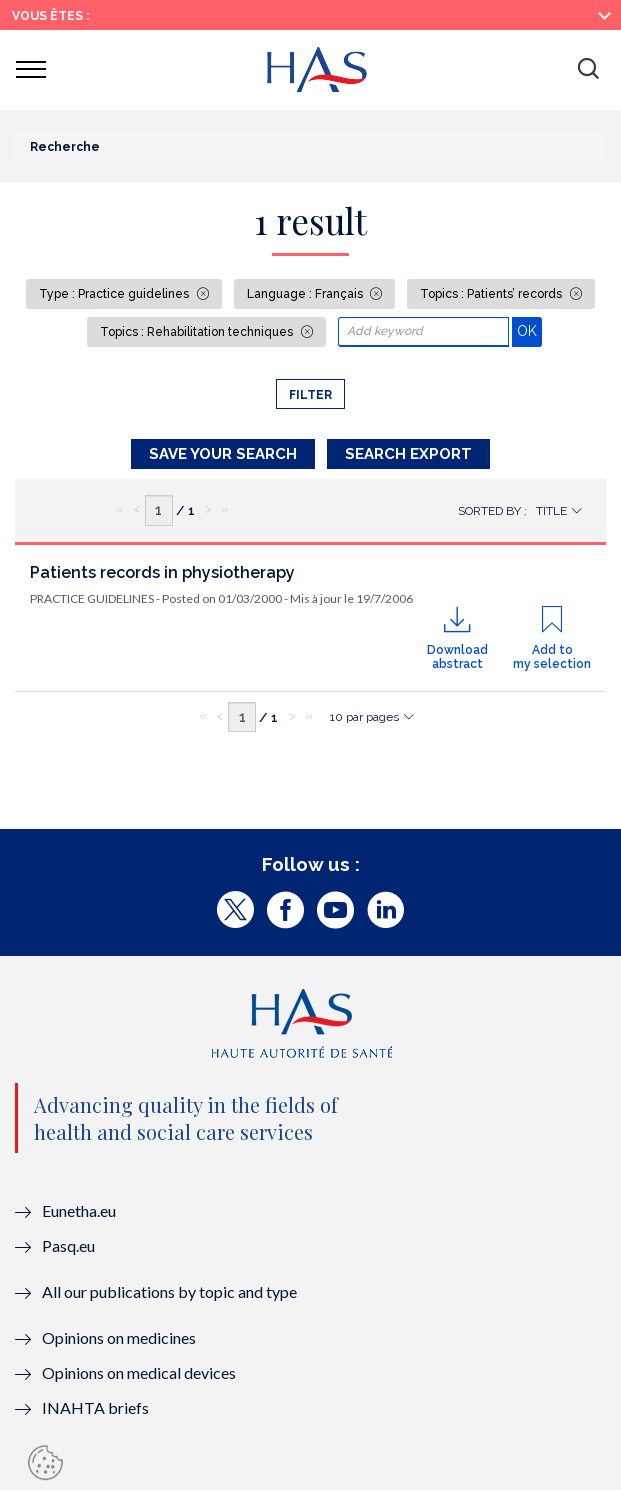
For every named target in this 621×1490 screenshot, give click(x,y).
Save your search (223, 454)
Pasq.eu (68, 1245)
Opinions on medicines (119, 1337)
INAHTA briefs (95, 1407)
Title (551, 511)
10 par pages (364, 717)
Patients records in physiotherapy (162, 572)
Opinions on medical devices (139, 1372)
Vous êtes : (50, 16)
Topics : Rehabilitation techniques (198, 332)
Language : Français (306, 294)
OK (529, 330)
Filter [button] (310, 395)
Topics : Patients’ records (492, 294)
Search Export (408, 454)
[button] (588, 70)
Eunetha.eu (79, 1210)
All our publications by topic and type (169, 1291)
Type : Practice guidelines (115, 294)
